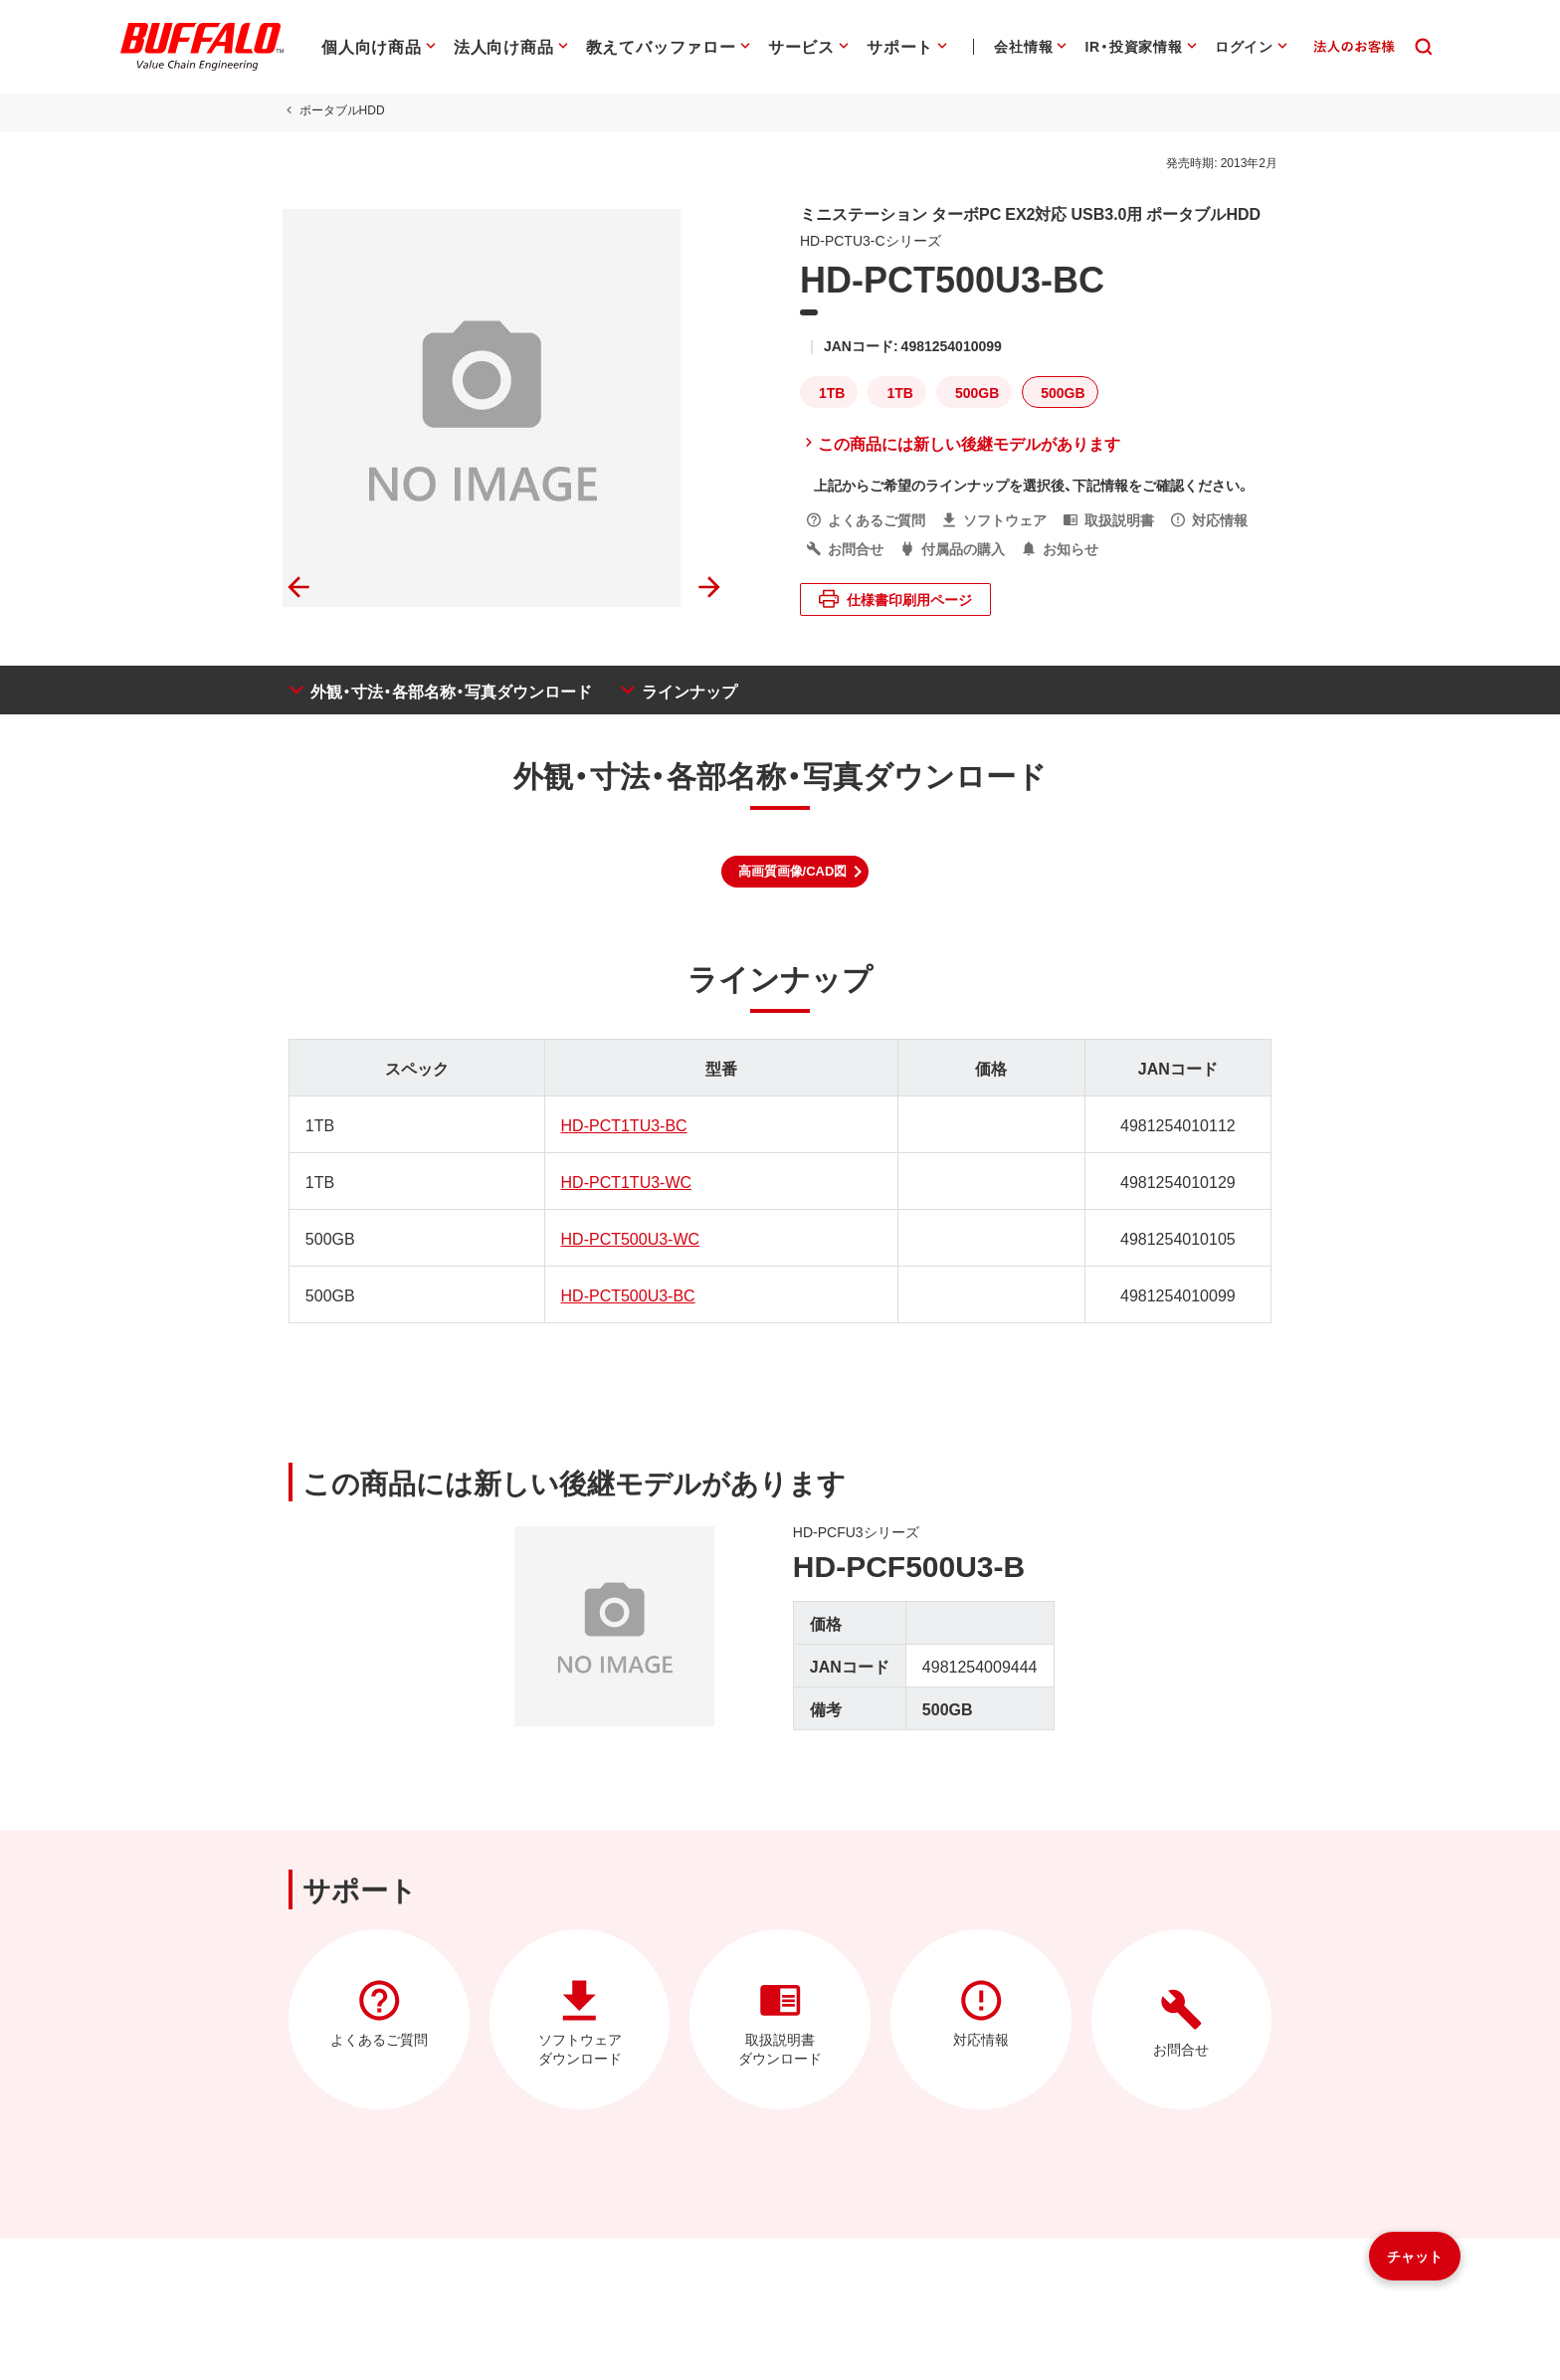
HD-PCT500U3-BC (625, 1294)
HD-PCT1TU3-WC (623, 1181)
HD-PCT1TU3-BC (621, 1124)
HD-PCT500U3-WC (627, 1238)
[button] (795, 872)
